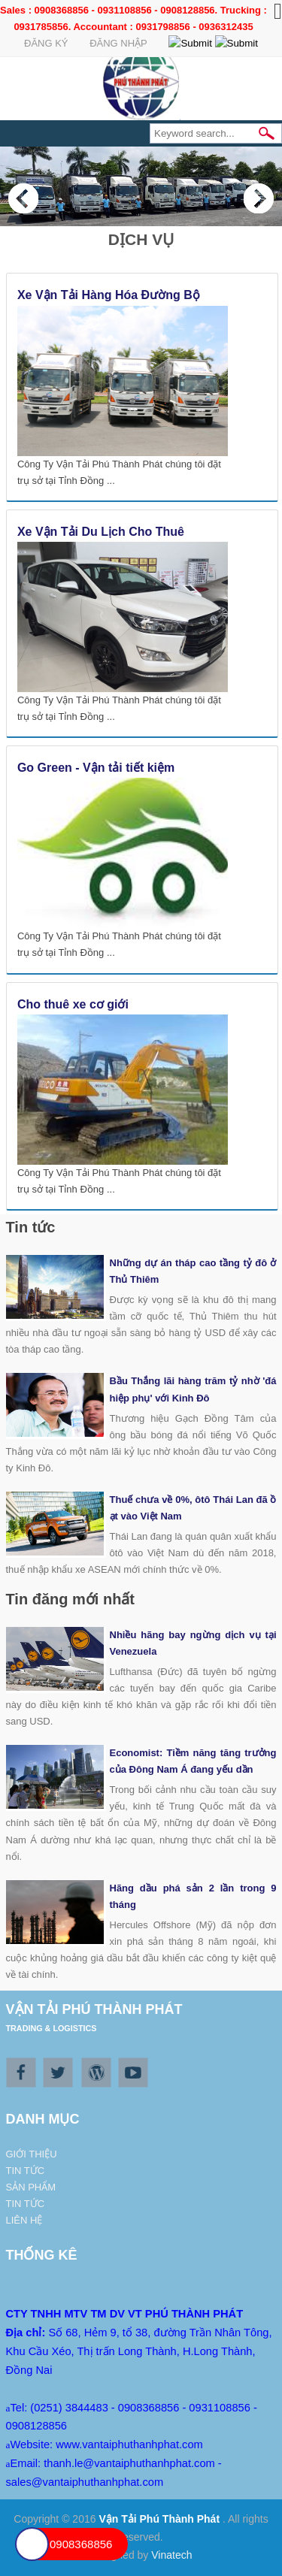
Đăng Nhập (118, 43)
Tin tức (25, 2170)
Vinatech (171, 2555)
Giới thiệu (31, 2154)
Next (258, 198)
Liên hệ (24, 2220)
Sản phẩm (31, 2187)
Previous (23, 198)
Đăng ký (46, 43)
